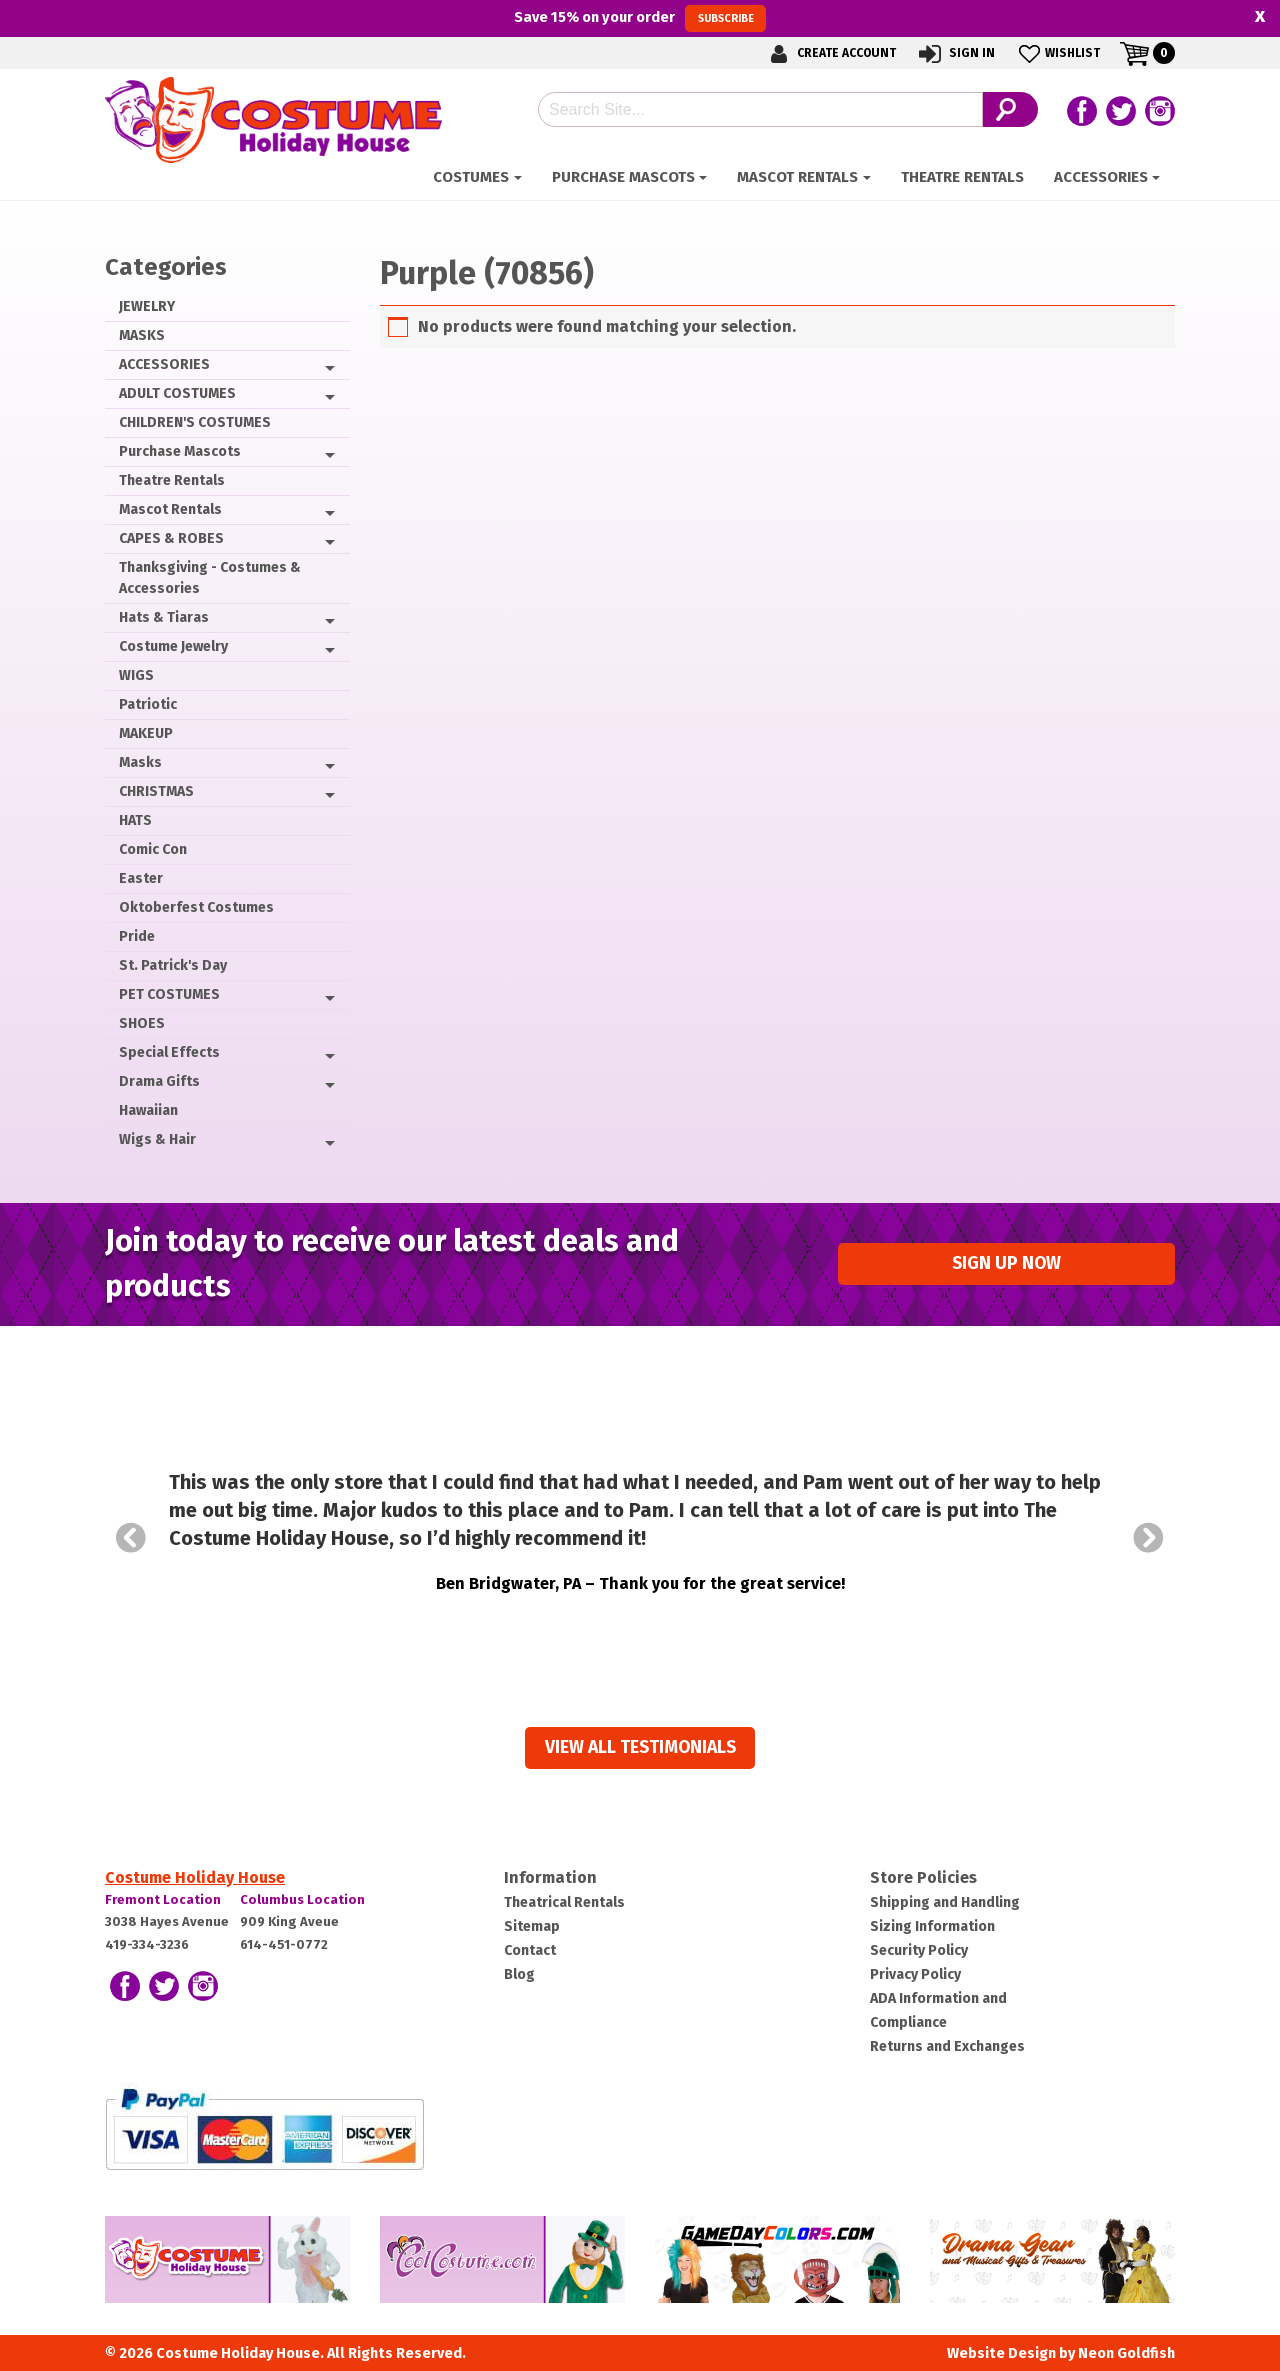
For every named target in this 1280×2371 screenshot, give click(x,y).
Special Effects (169, 1052)
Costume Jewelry (173, 646)
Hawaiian (148, 1110)
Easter (141, 878)
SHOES (142, 1023)
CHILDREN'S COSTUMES (195, 422)
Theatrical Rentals (564, 1902)
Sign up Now (1006, 1263)
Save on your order (639, 18)
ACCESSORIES (1101, 177)
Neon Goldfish (1126, 2353)
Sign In (955, 53)
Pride (137, 936)
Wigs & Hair (157, 1139)
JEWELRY (147, 306)
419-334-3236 (147, 1944)
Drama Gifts (159, 1081)
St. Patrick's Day (173, 965)
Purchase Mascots (623, 177)
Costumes (471, 177)
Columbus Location (302, 1899)
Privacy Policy (915, 1974)
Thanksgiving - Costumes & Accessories (210, 578)
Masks (140, 762)
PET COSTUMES (169, 994)
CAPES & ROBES (171, 538)
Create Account (830, 53)
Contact (530, 1950)
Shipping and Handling (945, 1902)
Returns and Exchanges (947, 2046)
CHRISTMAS (156, 791)
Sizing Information (932, 1926)
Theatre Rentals (962, 177)
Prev (131, 1538)
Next (1149, 1538)
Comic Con (153, 849)
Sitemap (532, 1926)
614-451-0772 (284, 1944)
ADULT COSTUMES (177, 393)
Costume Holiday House (195, 1877)
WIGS (136, 675)
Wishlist (1057, 53)
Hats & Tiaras (164, 617)
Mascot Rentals (797, 177)
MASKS (142, 335)
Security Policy (919, 1950)
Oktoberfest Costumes (196, 907)
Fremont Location (163, 1899)
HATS (135, 820)
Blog (519, 1974)
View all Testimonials (640, 1747)
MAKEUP (146, 733)
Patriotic (148, 704)
